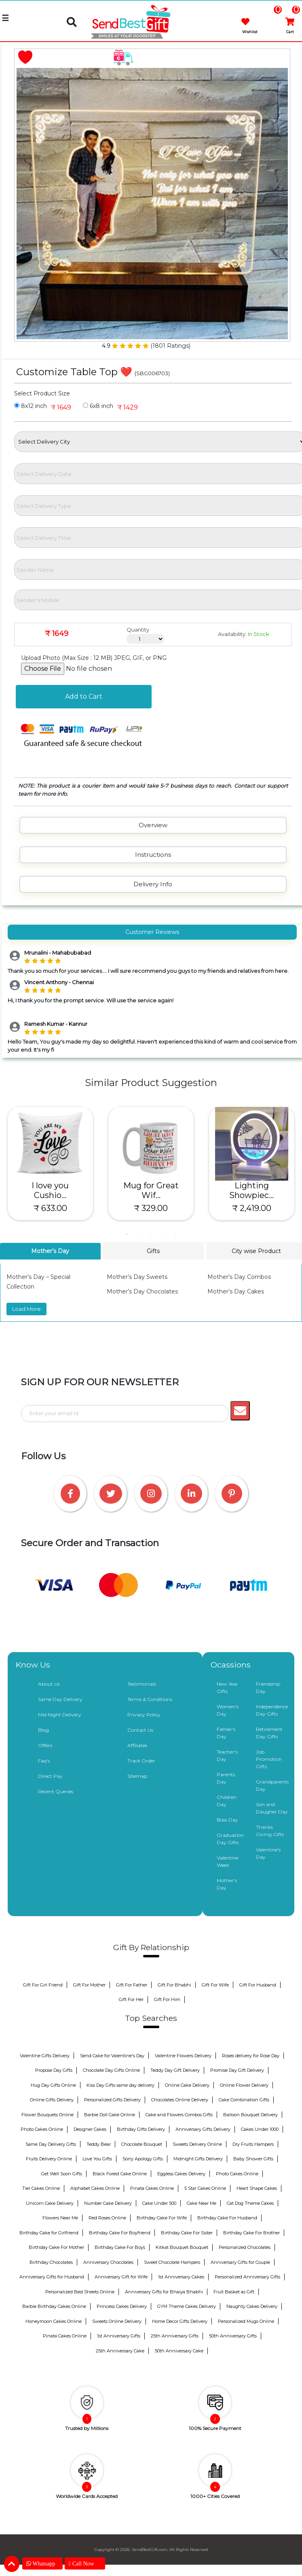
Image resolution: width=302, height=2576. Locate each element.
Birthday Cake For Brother (251, 2233)
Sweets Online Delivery (116, 2321)
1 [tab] (127, 1234)
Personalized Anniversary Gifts (247, 2277)
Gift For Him (167, 1999)
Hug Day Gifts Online (53, 2085)
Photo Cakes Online (42, 2129)
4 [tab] (163, 1234)
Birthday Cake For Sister (187, 2233)
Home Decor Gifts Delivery (179, 2321)
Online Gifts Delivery (52, 2100)
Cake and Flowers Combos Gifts (179, 2114)
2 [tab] (139, 1234)
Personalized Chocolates (244, 2247)
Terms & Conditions (149, 1699)
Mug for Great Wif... (151, 1190)
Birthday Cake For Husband (227, 2218)
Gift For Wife (215, 1985)
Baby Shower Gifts (253, 2159)
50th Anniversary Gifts (233, 2336)
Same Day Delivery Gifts (50, 2144)
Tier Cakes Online (41, 2188)
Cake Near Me (201, 2203)
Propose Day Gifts (53, 2070)
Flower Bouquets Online (47, 2114)
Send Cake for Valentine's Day (112, 2055)
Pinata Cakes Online (152, 2188)
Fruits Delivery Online (49, 2159)
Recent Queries (55, 1791)
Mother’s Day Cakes (235, 1291)
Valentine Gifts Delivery (45, 2055)
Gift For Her (131, 1999)
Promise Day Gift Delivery (237, 2070)
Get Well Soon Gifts (61, 2174)
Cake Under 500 (159, 2203)
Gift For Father (131, 1985)
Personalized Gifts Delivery (112, 2100)
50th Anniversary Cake (179, 2351)
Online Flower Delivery (244, 2085)
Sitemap (137, 1776)
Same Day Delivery (60, 1699)
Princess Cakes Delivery (122, 2306)
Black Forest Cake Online (120, 2174)
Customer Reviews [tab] (152, 932)
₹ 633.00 (50, 1208)
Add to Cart (83, 696)
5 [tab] (175, 1234)
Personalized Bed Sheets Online (79, 2292)
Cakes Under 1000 (260, 2129)
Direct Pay (50, 1776)
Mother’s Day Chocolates (142, 1291)
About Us (49, 1684)
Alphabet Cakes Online (95, 2188)
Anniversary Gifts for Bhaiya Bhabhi (164, 2292)
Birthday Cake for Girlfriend (48, 2233)
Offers (45, 1745)
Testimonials (141, 1684)
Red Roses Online (107, 2218)
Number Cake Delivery (108, 2203)
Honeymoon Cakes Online (53, 2321)
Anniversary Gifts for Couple (240, 2262)
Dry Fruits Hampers (253, 2144)
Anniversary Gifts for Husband (51, 2277)
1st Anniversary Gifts (118, 2336)
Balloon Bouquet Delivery (250, 2114)
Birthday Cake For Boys (120, 2247)
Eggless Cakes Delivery (181, 2174)
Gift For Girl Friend (43, 1985)
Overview (153, 825)
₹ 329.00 (151, 1208)
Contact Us (140, 1730)
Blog (43, 1730)
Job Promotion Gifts (269, 1759)
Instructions (153, 854)
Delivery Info (152, 884)
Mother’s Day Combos (239, 1277)
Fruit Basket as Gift (233, 2292)
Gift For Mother (89, 1985)
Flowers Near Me (60, 2218)
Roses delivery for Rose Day (250, 2055)
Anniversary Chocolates (108, 2262)
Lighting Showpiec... (251, 1190)
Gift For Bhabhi (174, 1985)
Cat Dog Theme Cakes (250, 2203)
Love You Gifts (97, 2159)
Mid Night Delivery (59, 1715)
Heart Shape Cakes (257, 2188)
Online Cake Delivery (187, 2085)
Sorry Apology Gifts (142, 2159)
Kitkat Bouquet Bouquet (182, 2247)
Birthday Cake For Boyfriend (119, 2233)
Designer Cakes (90, 2129)
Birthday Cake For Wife (162, 2218)
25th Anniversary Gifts (175, 2336)
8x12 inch (30, 406)
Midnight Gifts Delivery (198, 2159)
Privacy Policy (144, 1715)
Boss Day (227, 1820)
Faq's (44, 1761)
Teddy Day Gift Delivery (175, 2070)
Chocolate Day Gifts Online (111, 2070)
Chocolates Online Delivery (179, 2100)
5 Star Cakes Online (205, 2188)
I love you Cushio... (50, 1190)
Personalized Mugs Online (246, 2321)
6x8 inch (98, 406)
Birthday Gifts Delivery (141, 2129)
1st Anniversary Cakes (181, 2277)
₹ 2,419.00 (251, 1208)
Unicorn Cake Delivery (50, 2203)
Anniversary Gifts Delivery (202, 2129)
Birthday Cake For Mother (56, 2247)
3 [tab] (151, 1234)
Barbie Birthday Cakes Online (54, 2306)
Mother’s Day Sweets (137, 1277)
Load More (26, 1309)
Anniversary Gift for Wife (121, 2277)
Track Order (141, 1761)
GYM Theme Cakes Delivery (186, 2306)
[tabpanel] (50, 1163)
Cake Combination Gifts (244, 2100)
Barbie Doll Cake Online (109, 2114)
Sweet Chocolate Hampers (172, 2262)
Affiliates (137, 1745)
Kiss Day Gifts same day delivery (120, 2085)
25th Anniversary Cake (120, 2351)
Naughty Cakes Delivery (251, 2306)
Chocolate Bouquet (141, 2144)
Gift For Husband (257, 1985)
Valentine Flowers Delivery (183, 2055)
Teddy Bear (99, 2144)
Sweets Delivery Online (197, 2144)
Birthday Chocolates (51, 2262)
